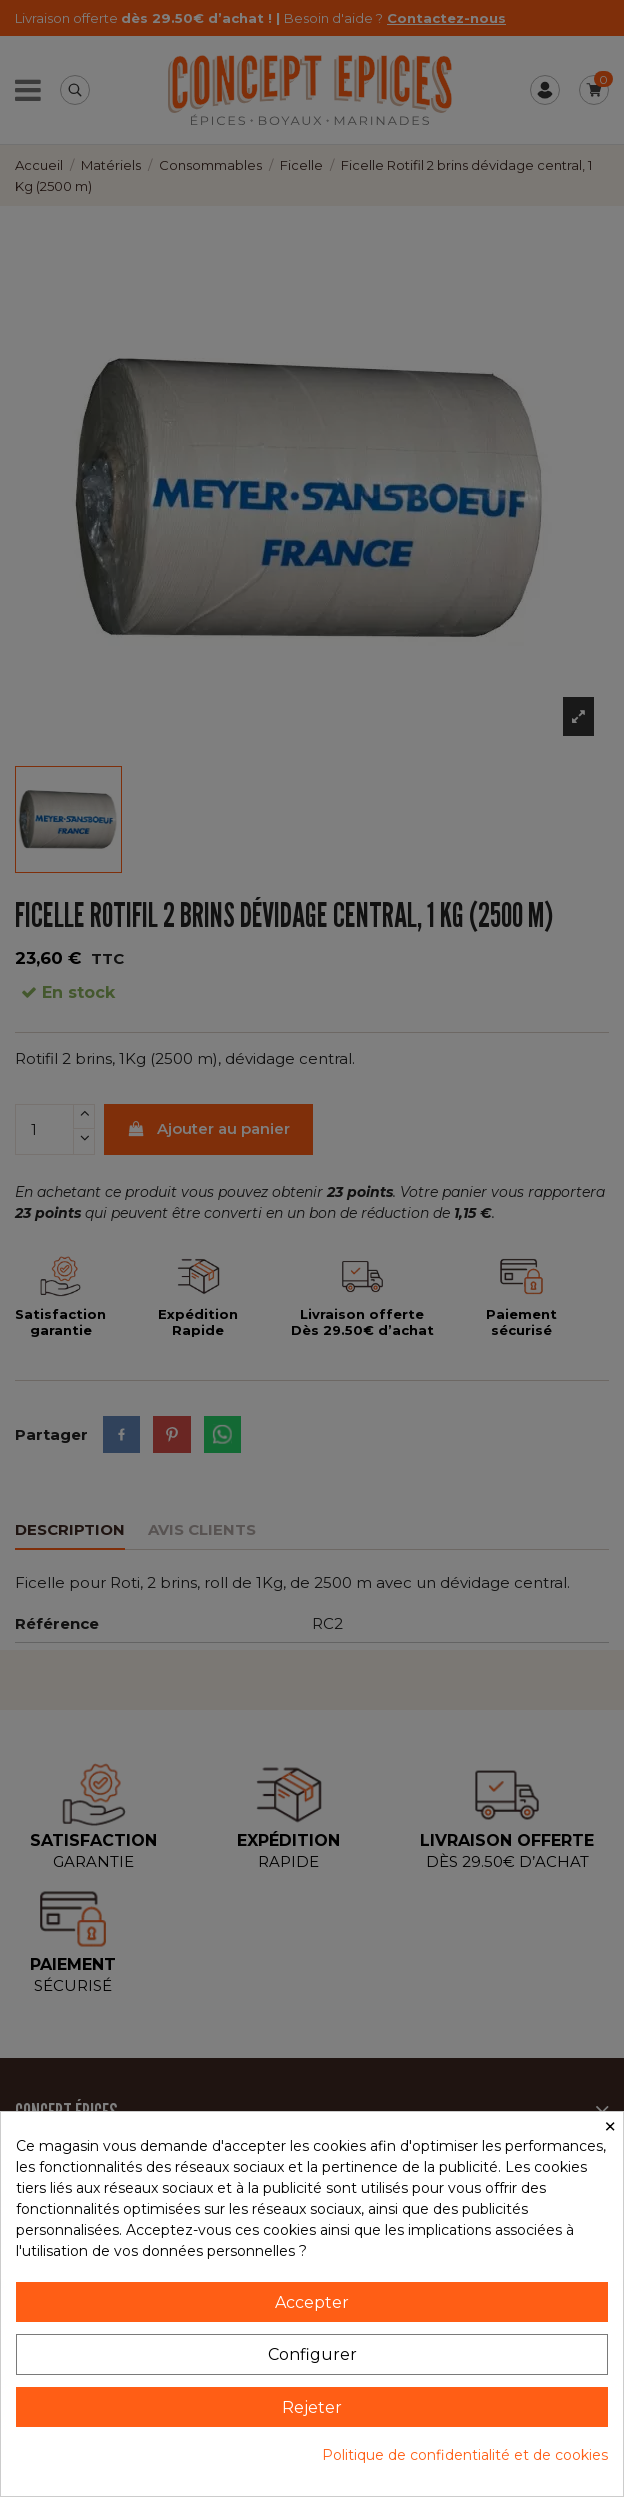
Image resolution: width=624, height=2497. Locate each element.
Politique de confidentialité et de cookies (465, 2455)
